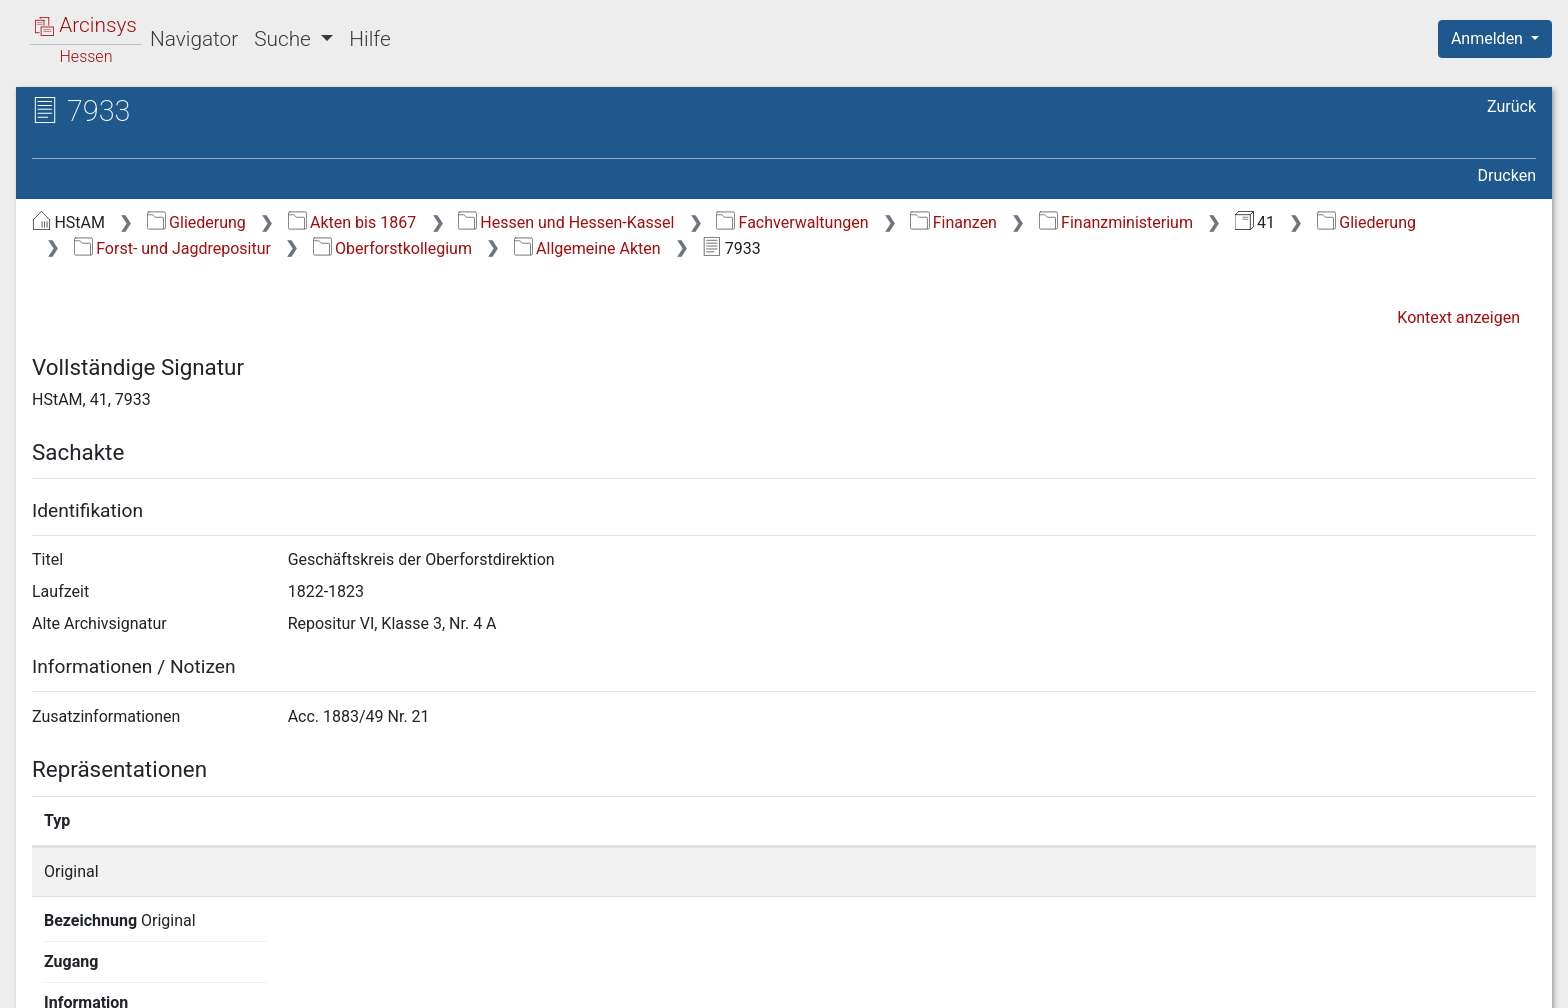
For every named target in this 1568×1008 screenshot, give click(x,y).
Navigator (194, 39)
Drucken (1507, 175)
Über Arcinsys (1052, 981)
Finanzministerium (1116, 222)
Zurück (1511, 106)
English (46, 966)
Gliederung (196, 222)
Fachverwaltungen (792, 222)
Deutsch (120, 966)
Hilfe (369, 39)
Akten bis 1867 (352, 222)
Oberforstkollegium (392, 248)
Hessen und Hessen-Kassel (566, 222)
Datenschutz (1201, 981)
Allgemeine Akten (587, 248)
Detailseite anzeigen (1162, 871)
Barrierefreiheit (1354, 981)
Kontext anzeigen (1458, 317)
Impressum (1501, 981)
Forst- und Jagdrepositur (172, 248)
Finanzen (953, 222)
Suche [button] (285, 39)
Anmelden (1489, 38)
